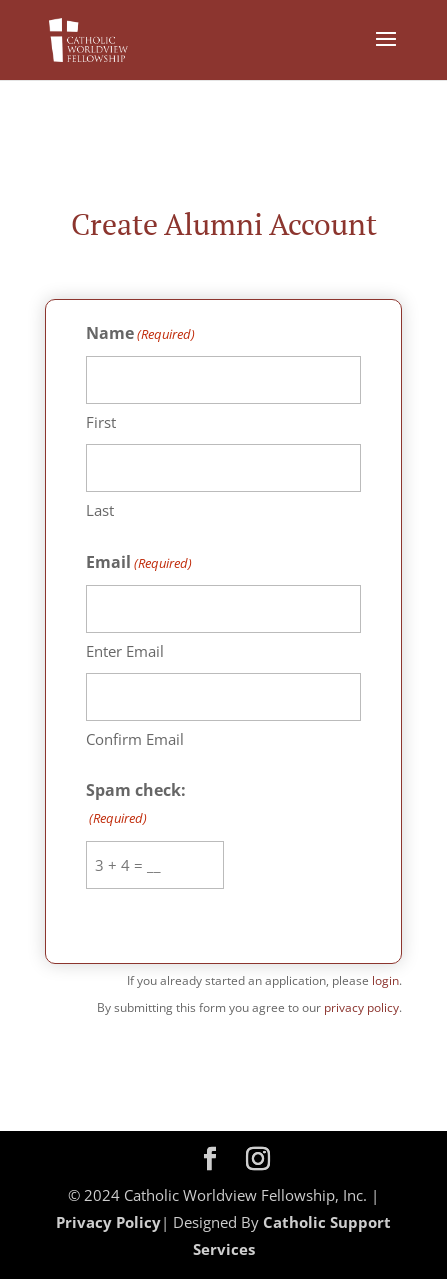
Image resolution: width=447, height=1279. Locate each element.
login (385, 980)
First (101, 422)
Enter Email (125, 651)
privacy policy (361, 1007)
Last (100, 510)
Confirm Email (135, 739)
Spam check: (136, 805)
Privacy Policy (108, 1222)
